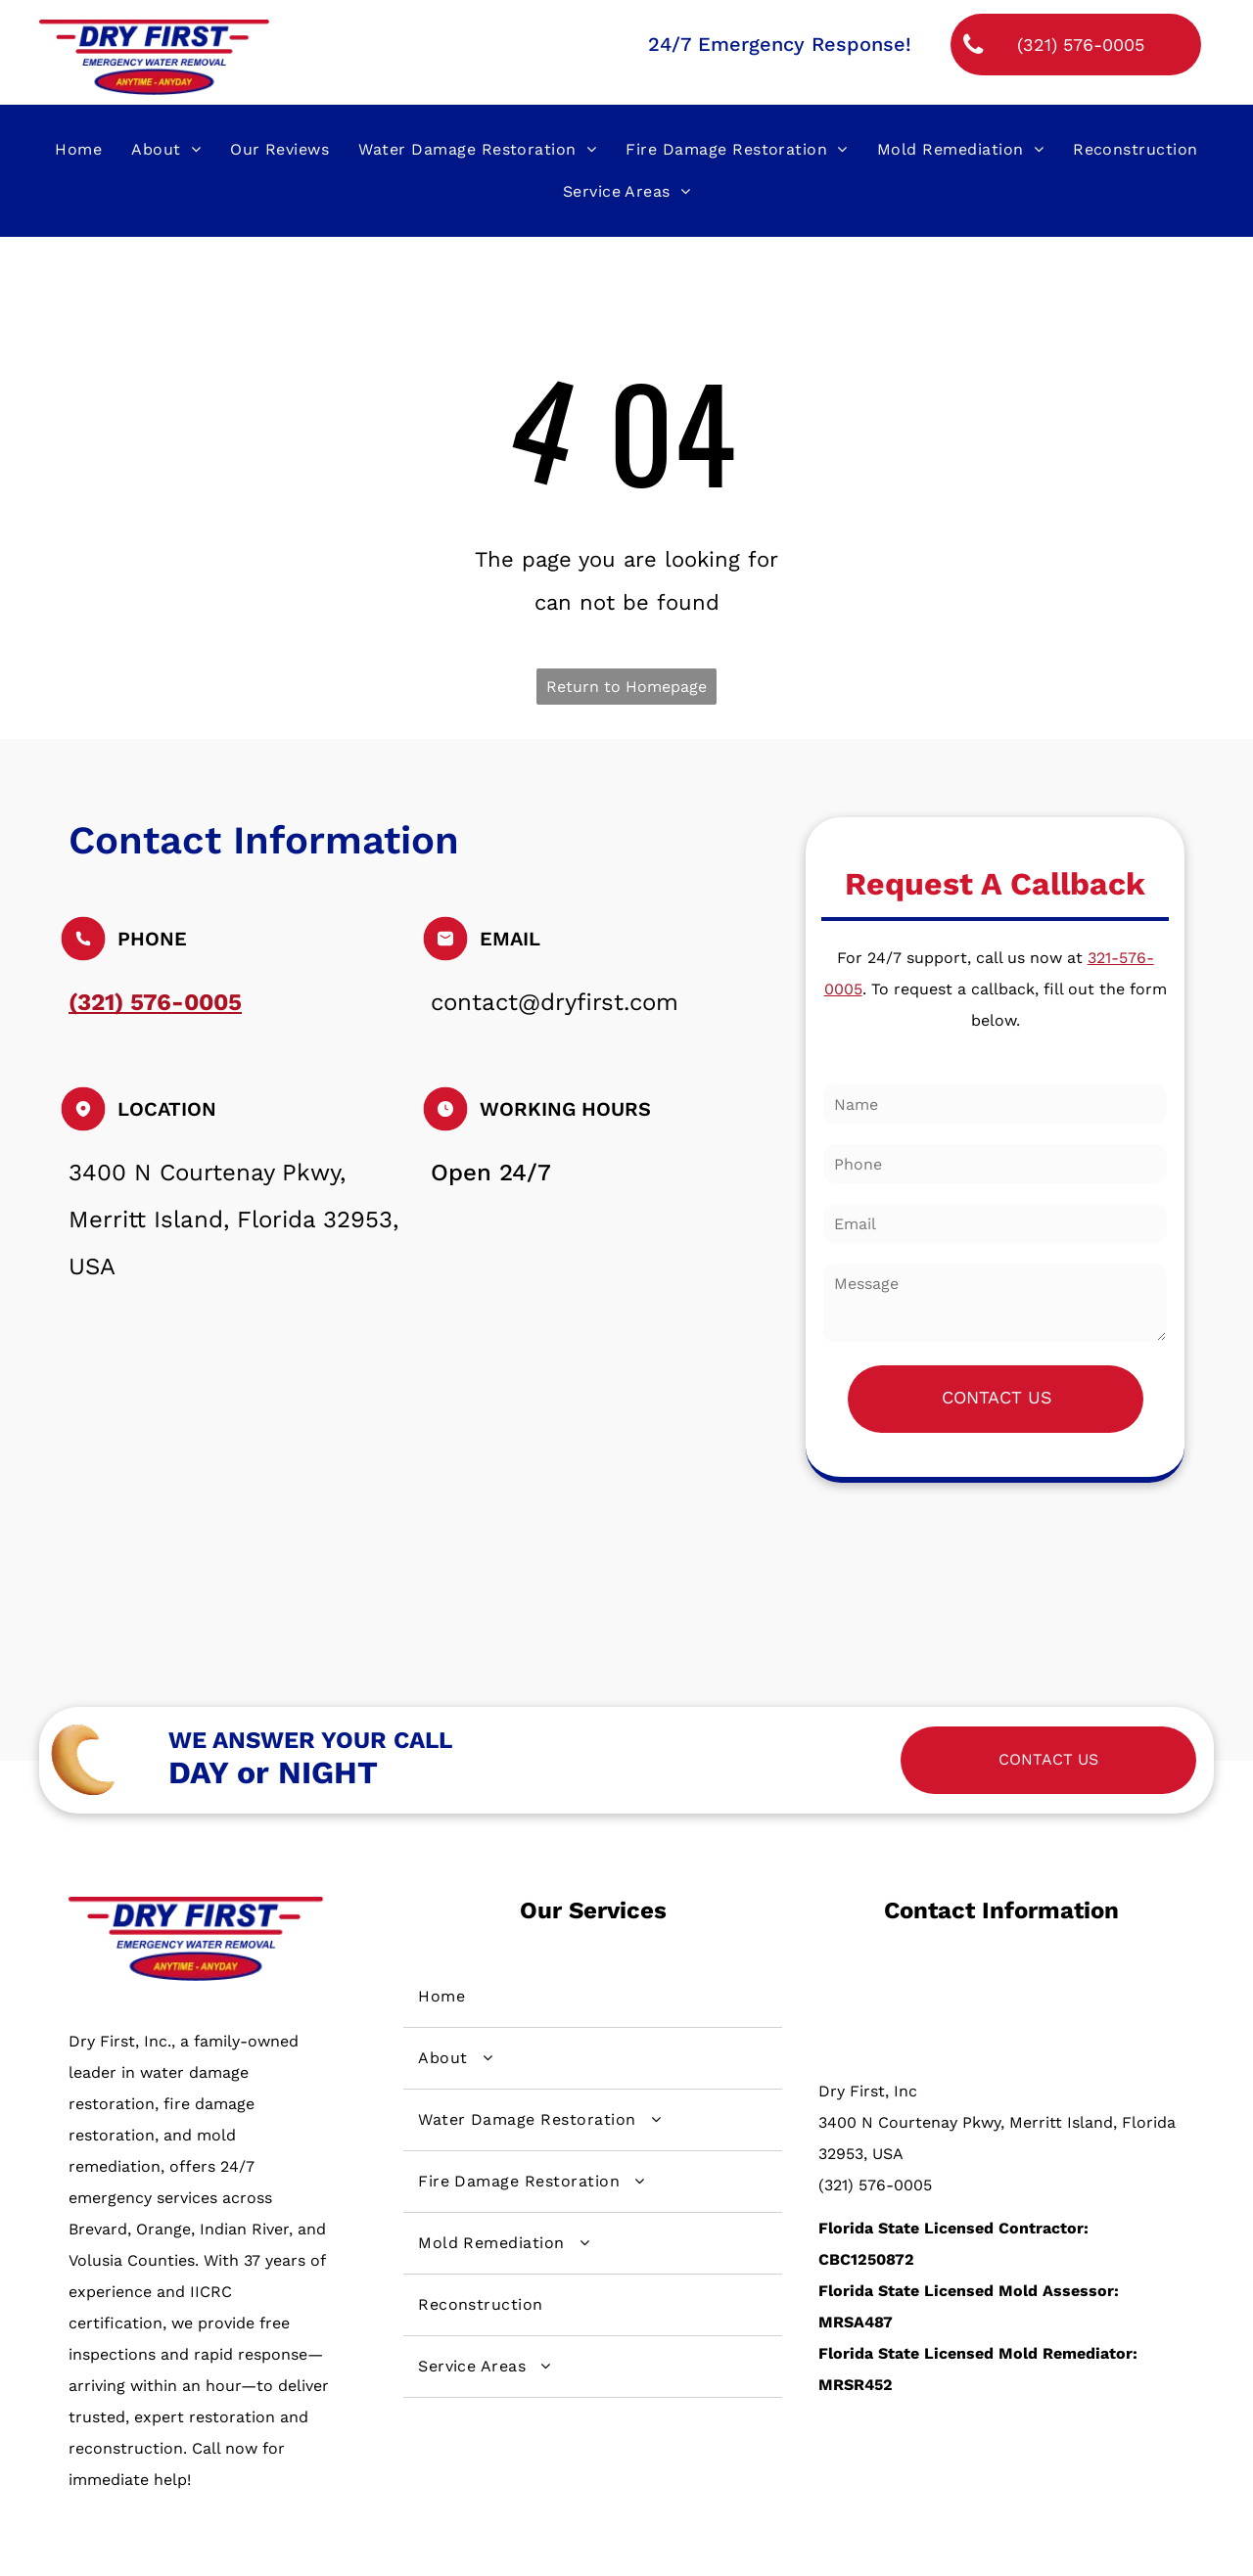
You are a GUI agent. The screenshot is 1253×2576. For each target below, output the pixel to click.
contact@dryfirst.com (554, 1002)
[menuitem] (78, 149)
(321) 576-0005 (875, 2185)
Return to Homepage (626, 686)
